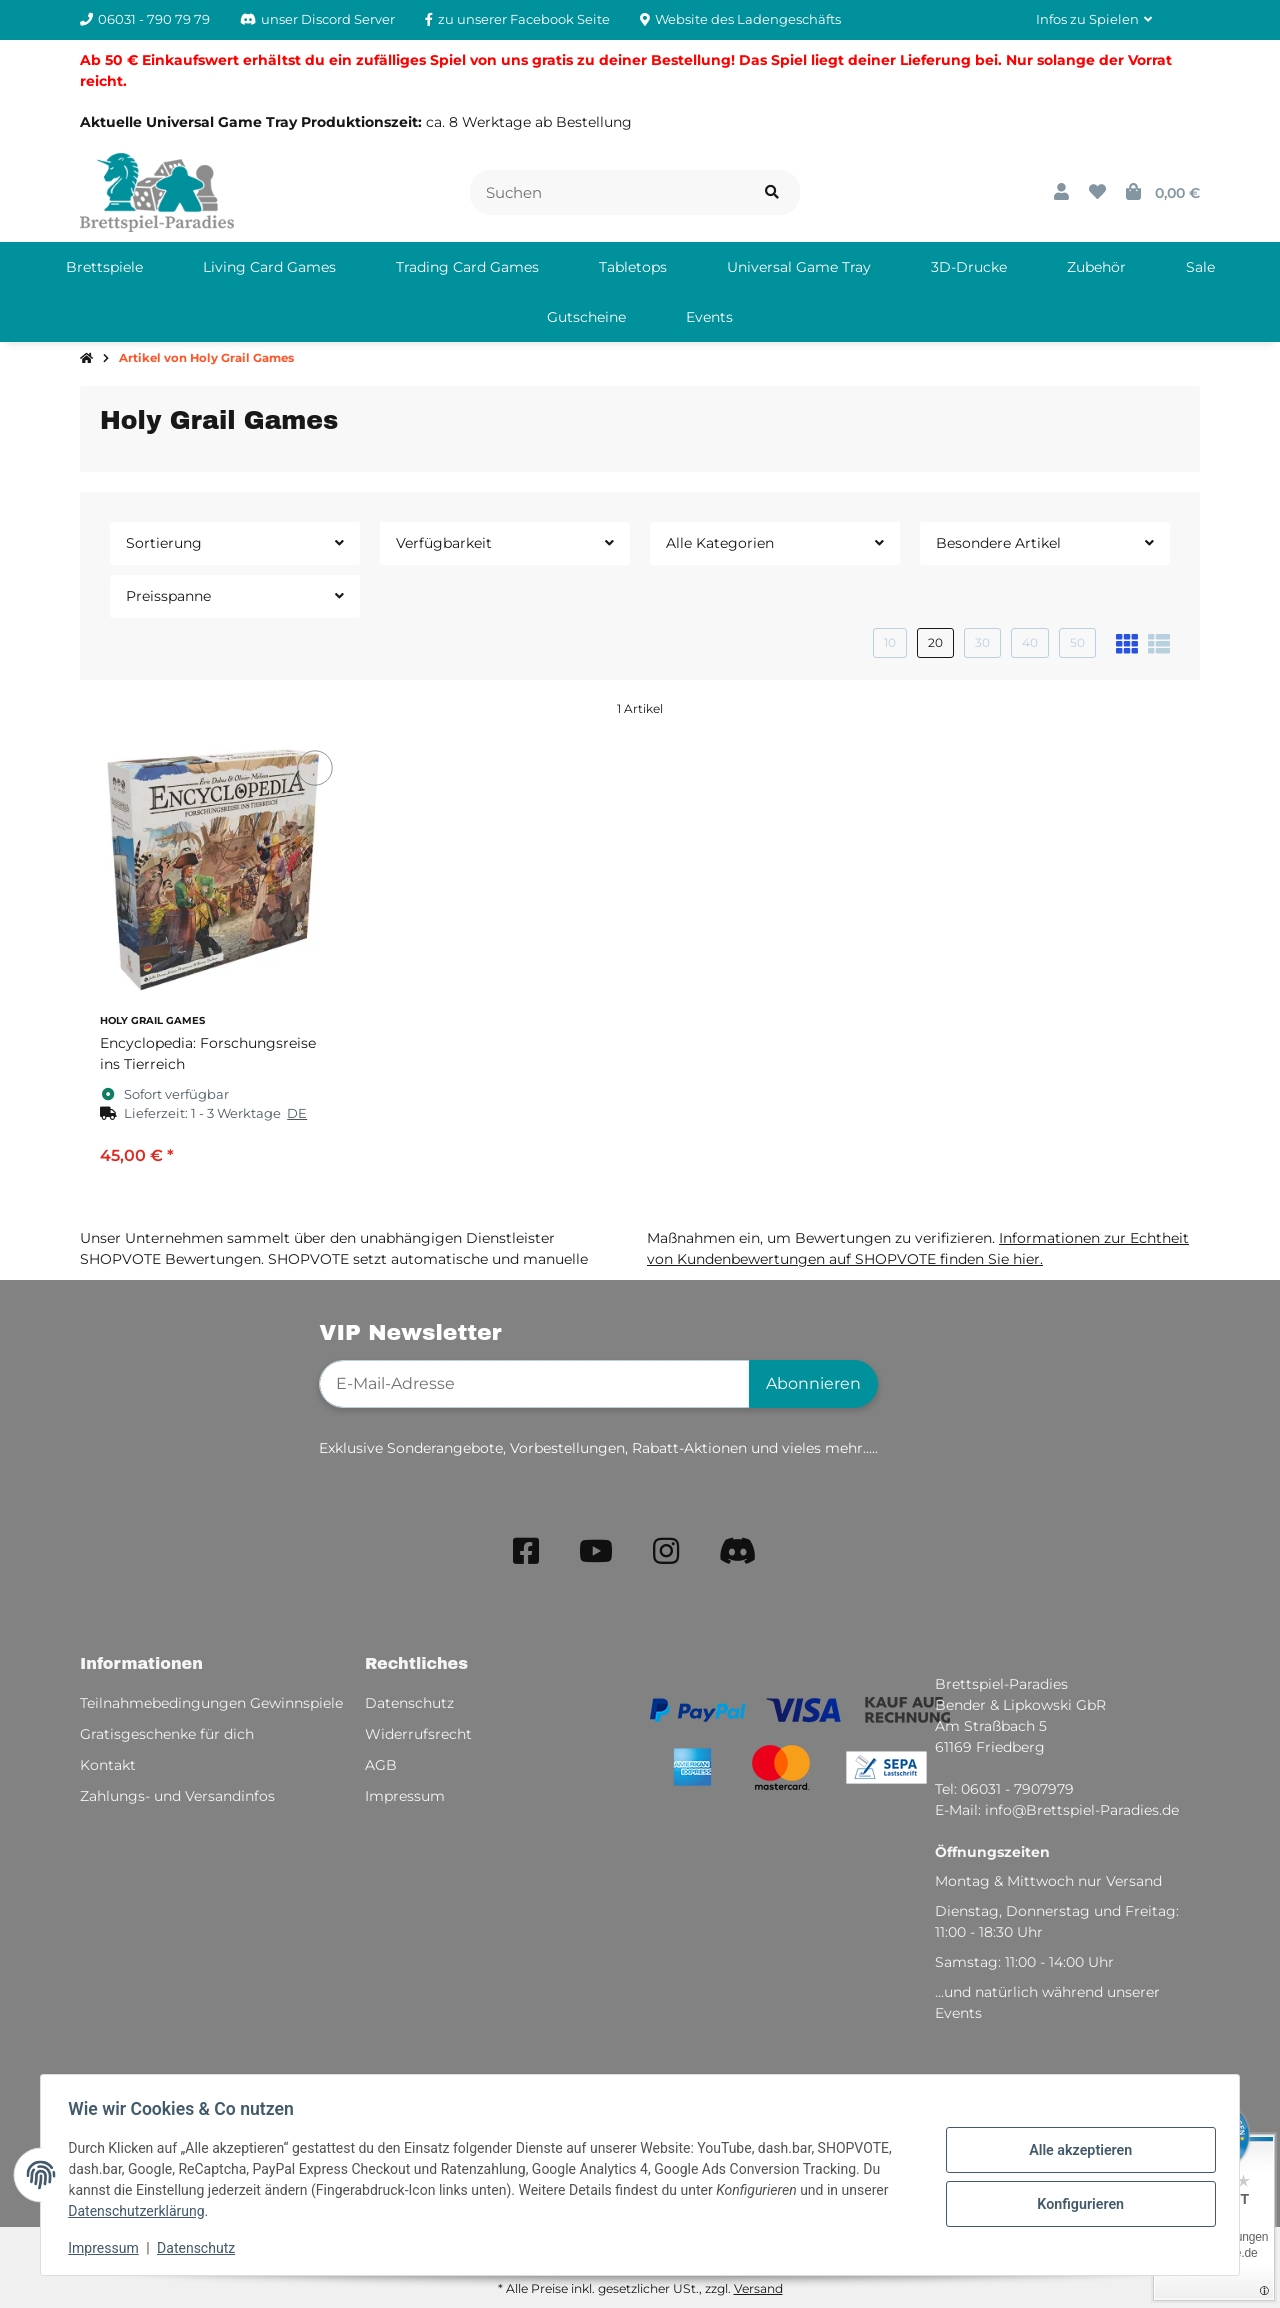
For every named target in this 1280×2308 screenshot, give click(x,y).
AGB (381, 1765)
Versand (758, 2288)
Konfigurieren (1075, 2203)
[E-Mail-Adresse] (534, 1384)
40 (1030, 642)
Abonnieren (813, 1383)
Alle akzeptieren (1075, 2151)
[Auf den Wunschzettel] (314, 767)
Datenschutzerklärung (141, 2211)
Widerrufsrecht (418, 1734)
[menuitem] (104, 267)
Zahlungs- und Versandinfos (177, 1796)
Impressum (108, 2248)
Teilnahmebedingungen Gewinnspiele (211, 1703)
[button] (1094, 20)
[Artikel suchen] (772, 192)
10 (890, 642)
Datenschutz (201, 2248)
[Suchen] (607, 192)
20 (935, 642)
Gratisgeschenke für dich (167, 1734)
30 (982, 642)
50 (1077, 642)
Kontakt (108, 1765)
